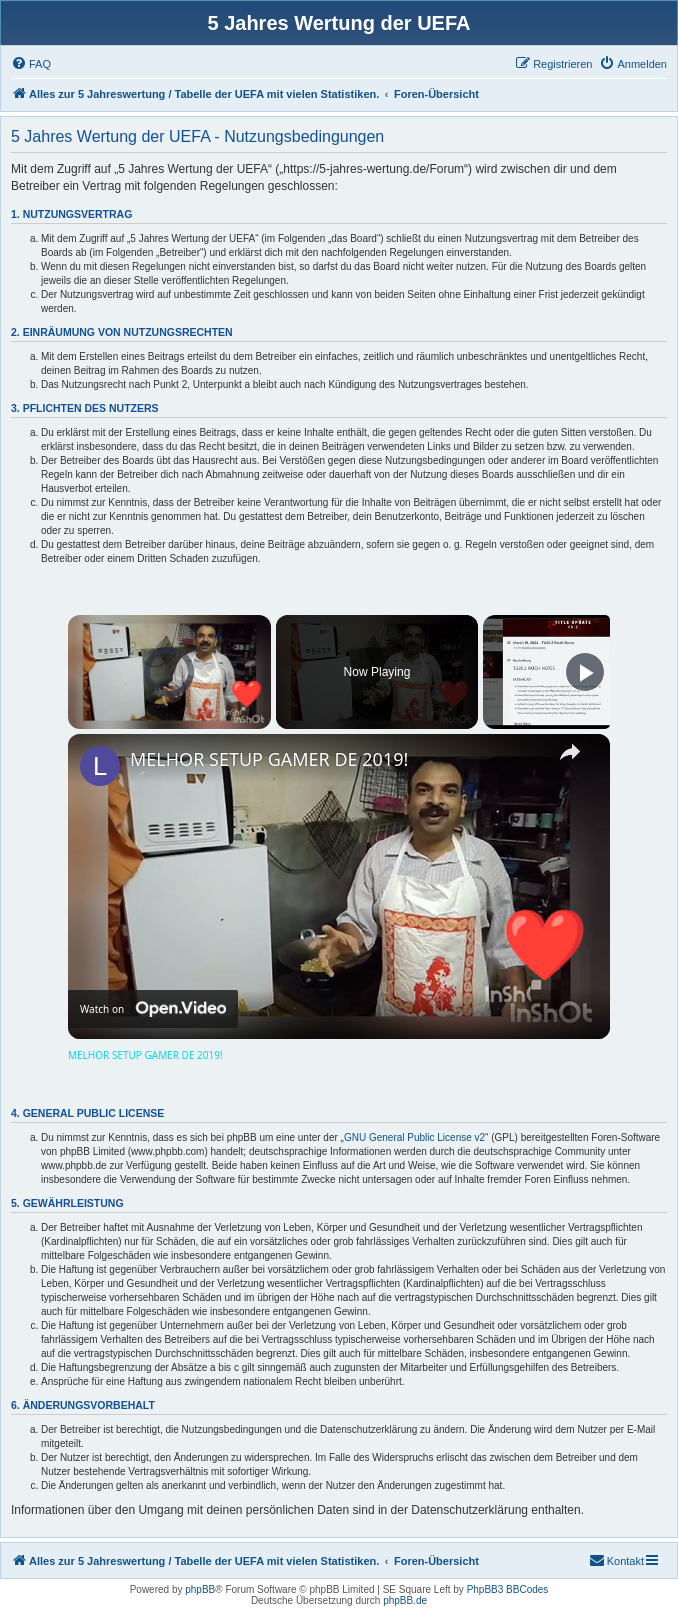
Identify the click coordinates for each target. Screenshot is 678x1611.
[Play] (585, 672)
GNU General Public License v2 (414, 1137)
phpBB (200, 1589)
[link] (100, 766)
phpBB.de (405, 1600)
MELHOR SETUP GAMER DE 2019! (269, 759)
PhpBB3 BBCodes (508, 1589)
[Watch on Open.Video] (153, 1009)
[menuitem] (31, 64)
